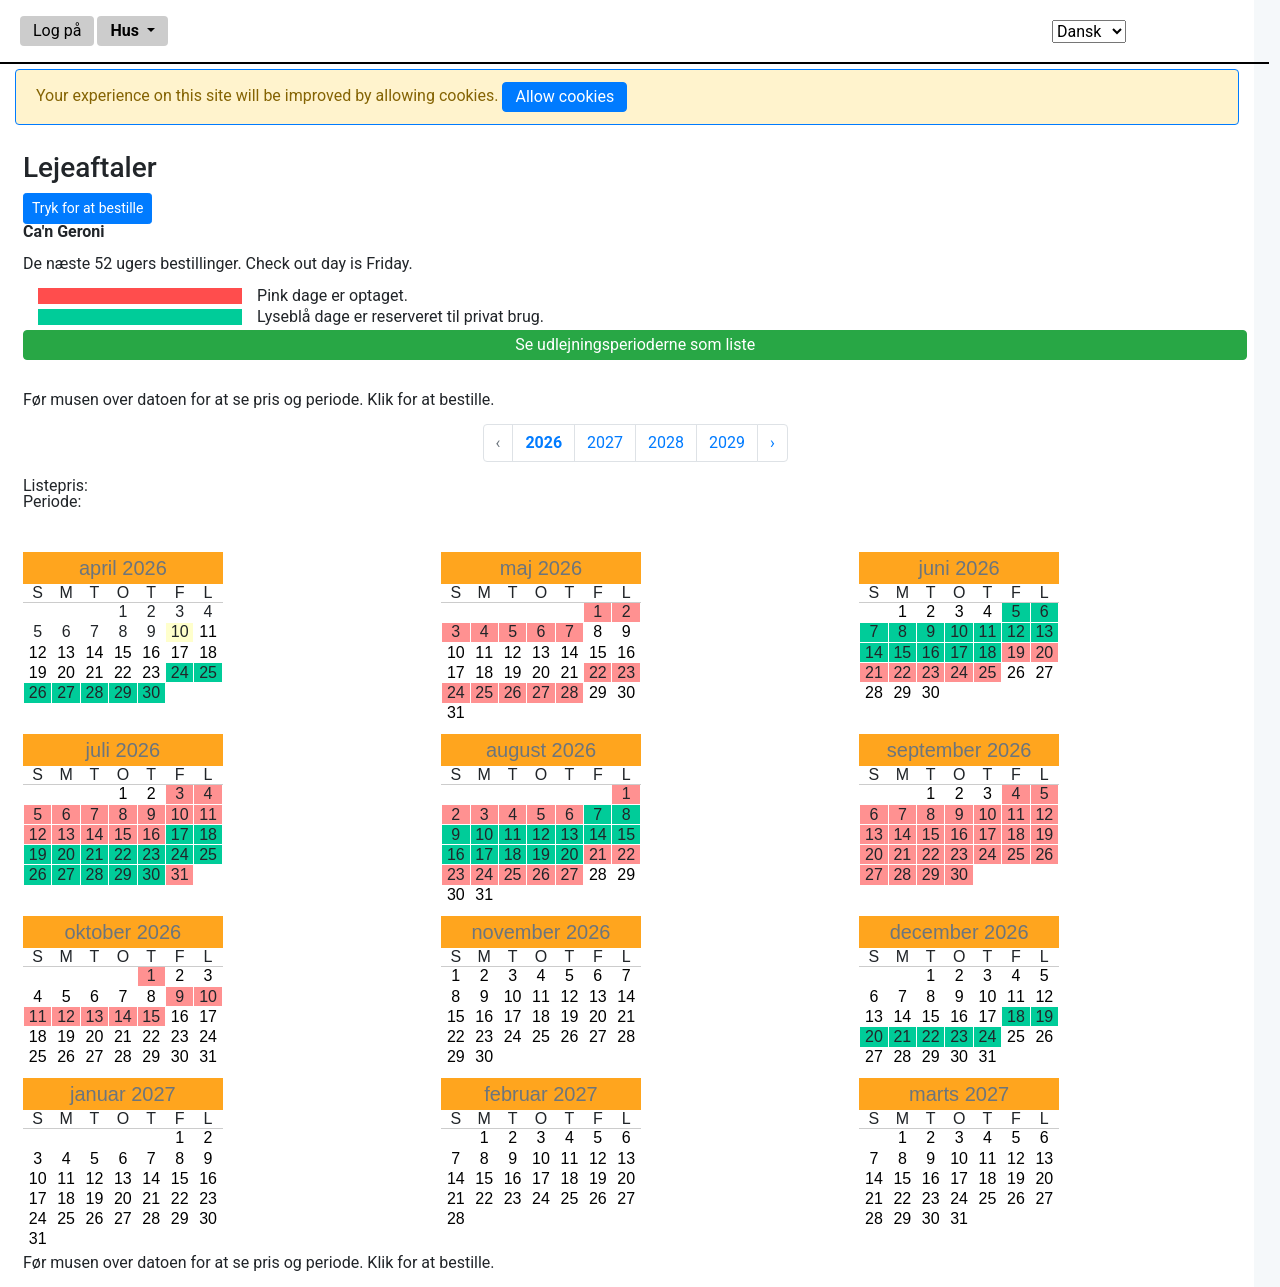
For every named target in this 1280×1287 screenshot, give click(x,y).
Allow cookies (564, 96)
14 (95, 652)
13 (66, 652)
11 (208, 631)
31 (456, 712)
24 (208, 1036)
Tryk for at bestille (87, 208)
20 (66, 672)
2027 (605, 442)
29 (598, 692)
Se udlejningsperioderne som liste (635, 344)
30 (626, 692)
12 (38, 652)
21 (95, 672)
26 (1016, 672)
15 (123, 652)
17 (180, 652)
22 (123, 672)
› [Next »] (772, 442)
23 (151, 672)
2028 (666, 442)
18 (208, 652)
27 (1044, 672)
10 (456, 652)
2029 (727, 442)
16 (151, 652)
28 (874, 692)
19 (38, 672)
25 (38, 1056)
